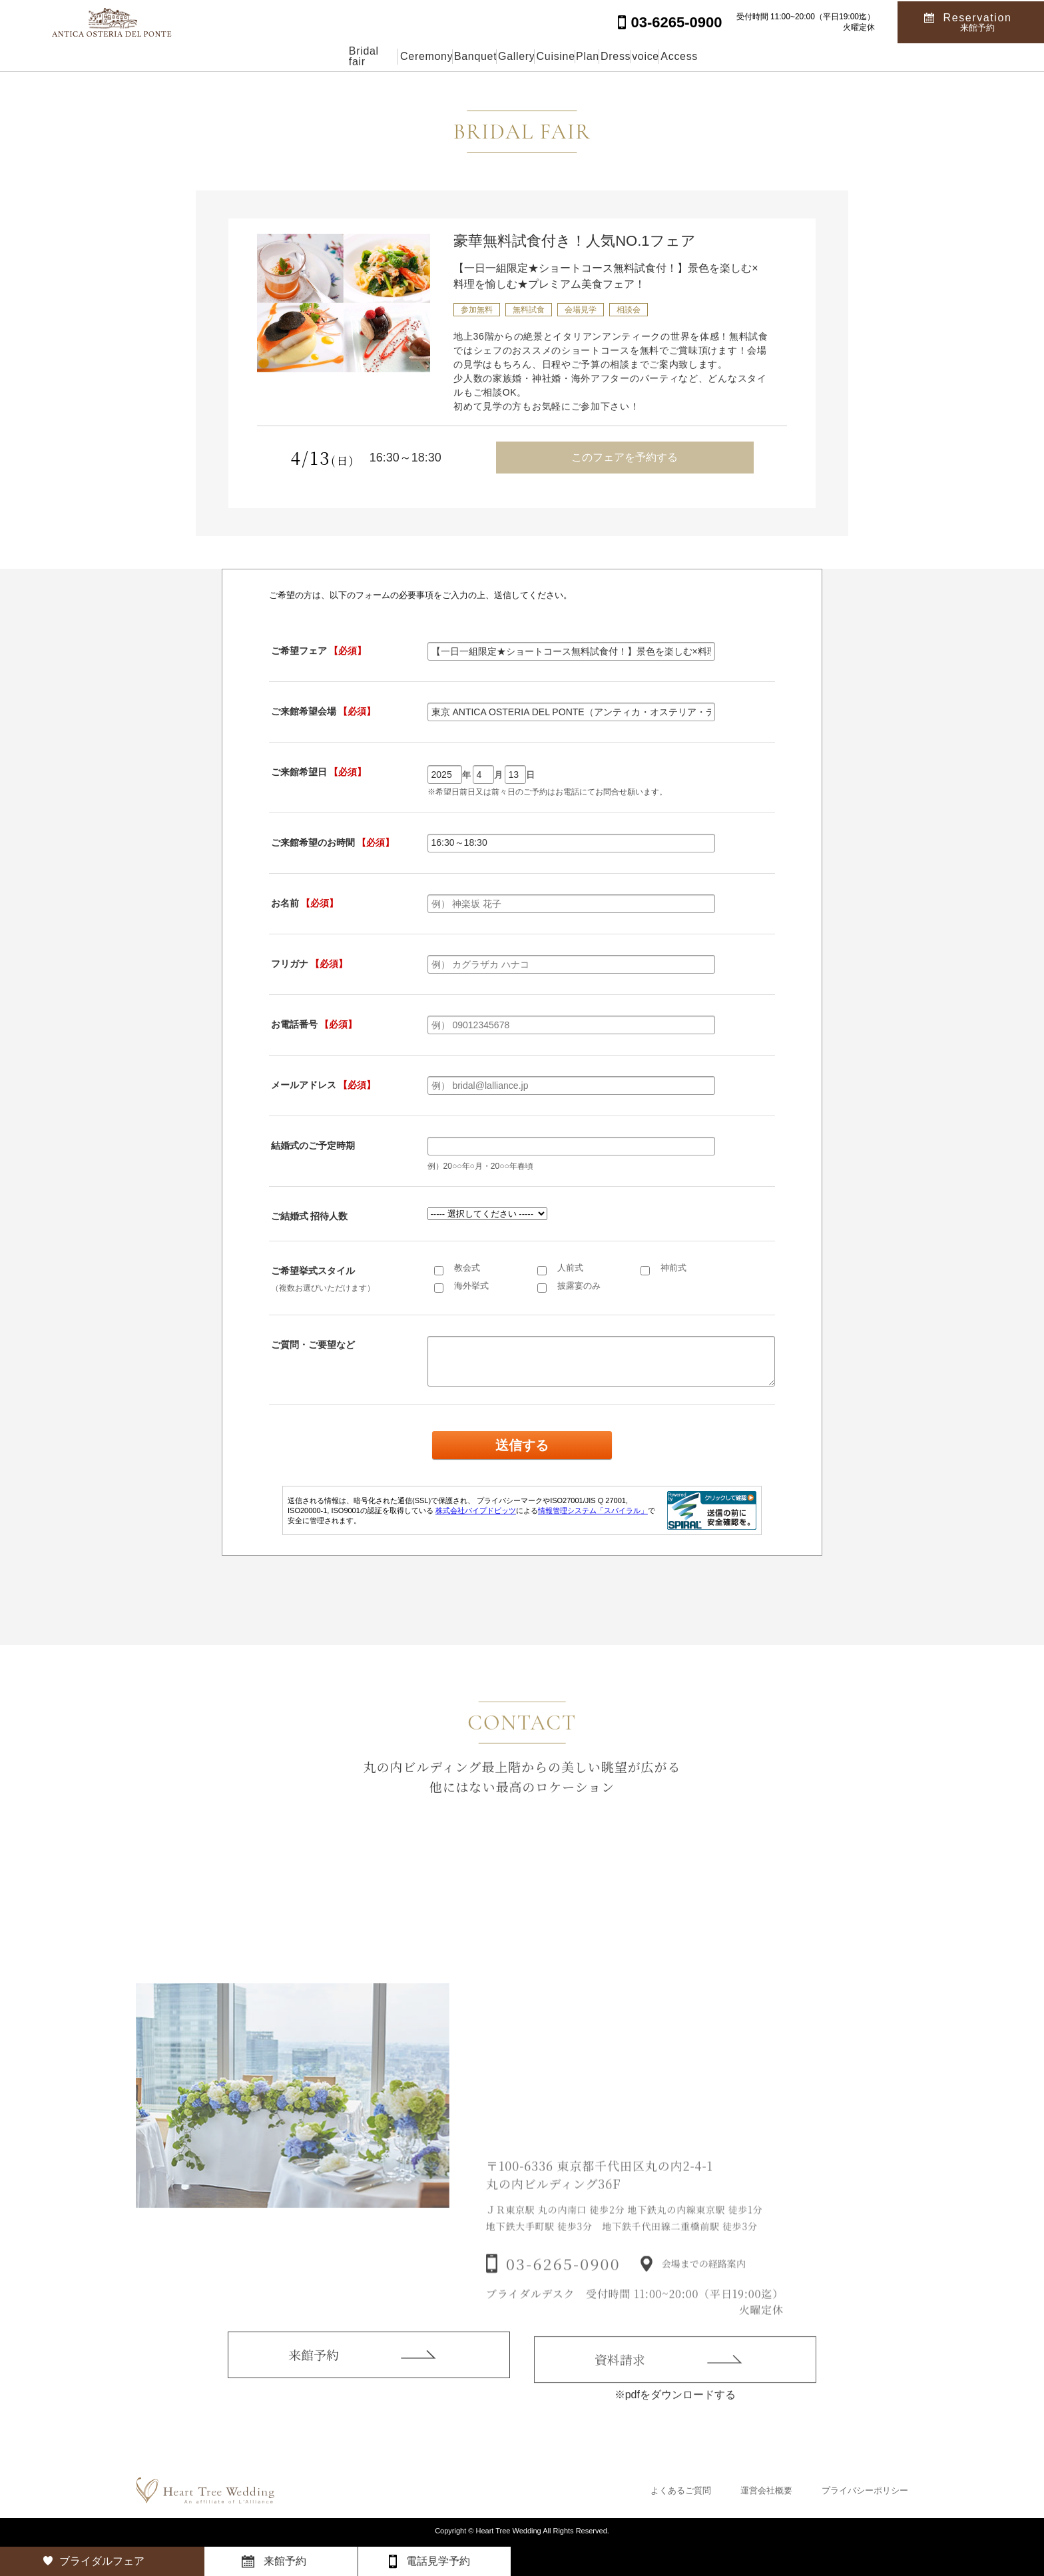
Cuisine (551, 56)
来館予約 (313, 2372)
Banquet (409, 56)
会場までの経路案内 (704, 2285)
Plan (615, 56)
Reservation (977, 21)
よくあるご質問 (681, 2490)
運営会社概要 (766, 2490)
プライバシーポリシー (865, 2490)
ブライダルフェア (101, 2561)
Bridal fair (247, 56)
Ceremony (330, 56)
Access (801, 56)
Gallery (482, 56)
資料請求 (620, 2380)
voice (736, 56)
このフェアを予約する (624, 457)
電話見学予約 (438, 2561)
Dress (675, 56)
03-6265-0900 (563, 2286)
